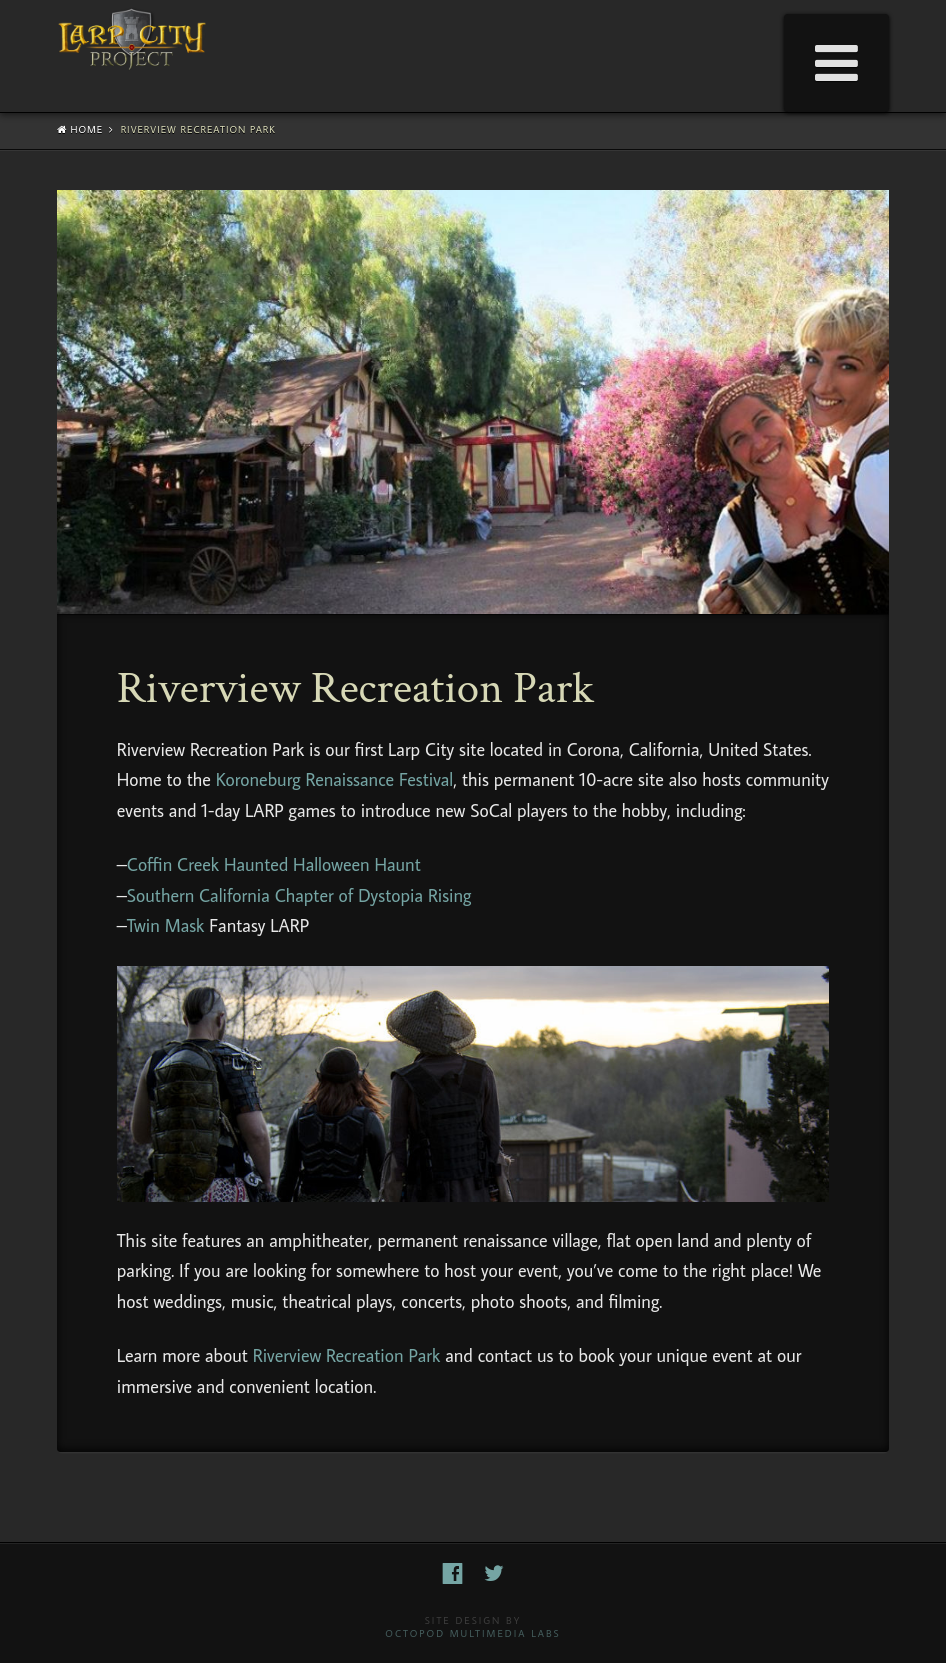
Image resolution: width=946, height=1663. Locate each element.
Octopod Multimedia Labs (472, 1633)
